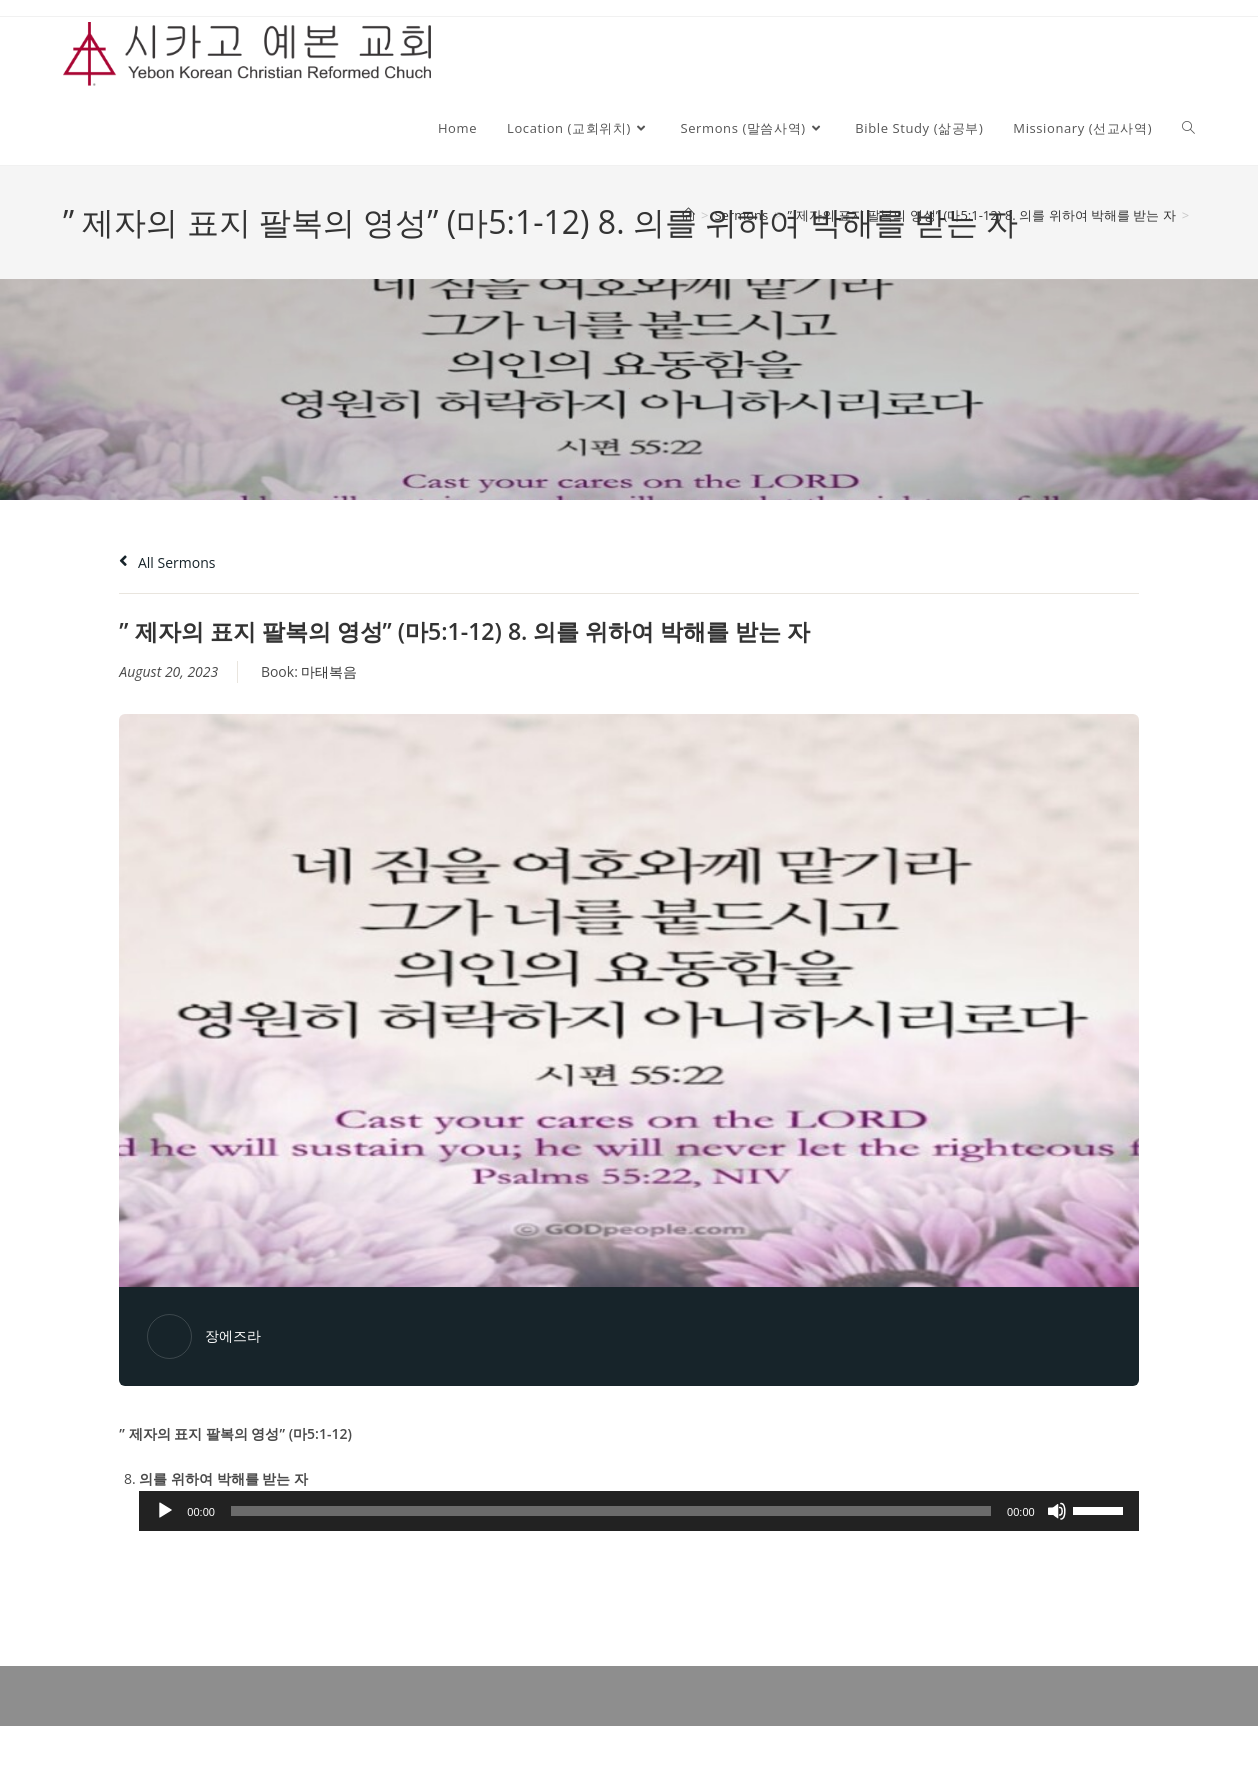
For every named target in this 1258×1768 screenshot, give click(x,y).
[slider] (611, 1511)
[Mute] (1057, 1511)
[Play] (165, 1511)
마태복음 (329, 671)
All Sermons (167, 562)
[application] (638, 1511)
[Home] (688, 215)
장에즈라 (233, 1335)
